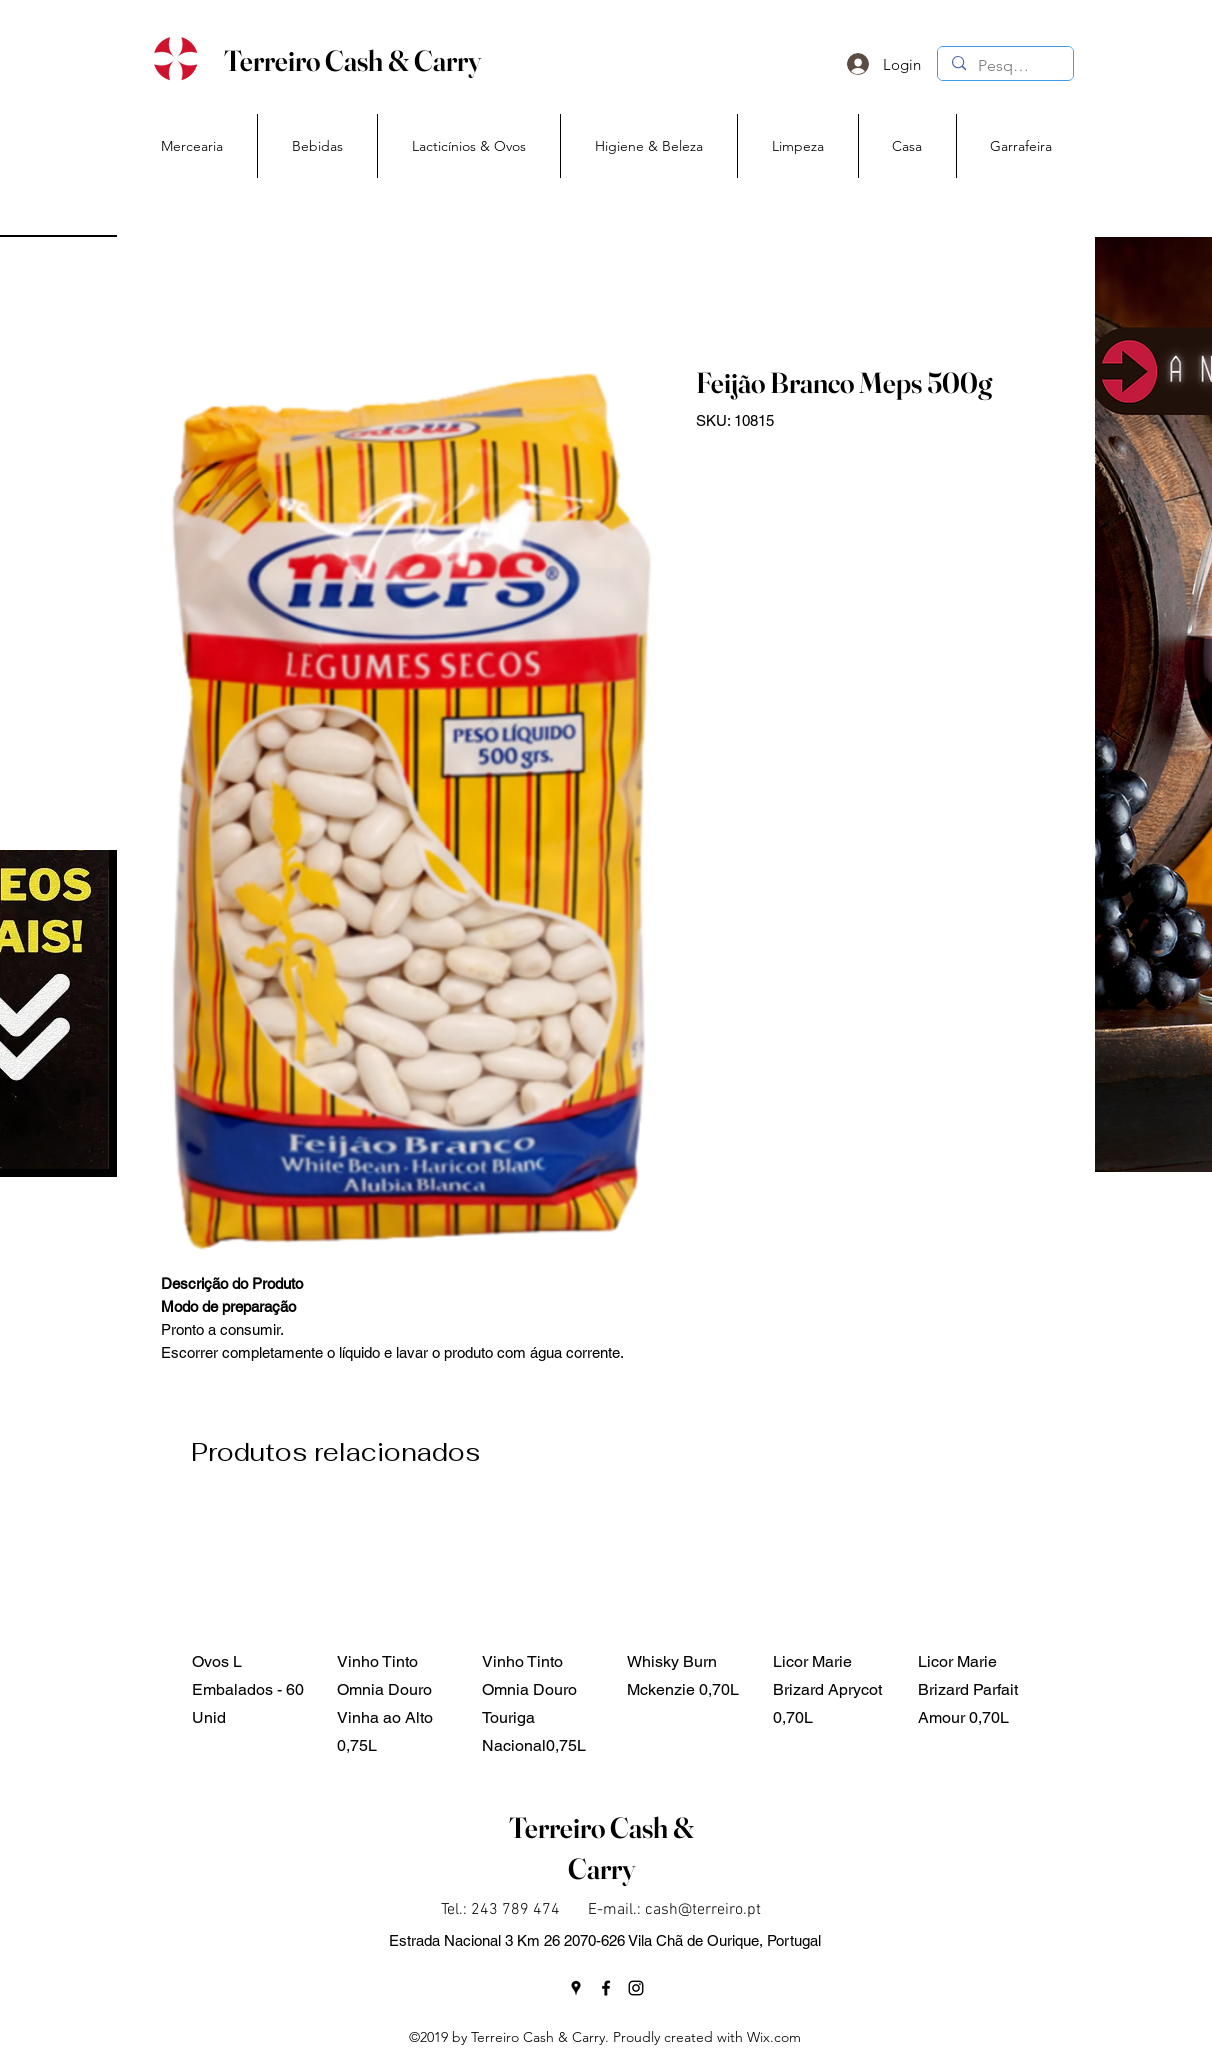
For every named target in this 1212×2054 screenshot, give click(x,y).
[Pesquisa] (1004, 66)
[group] (617, 1633)
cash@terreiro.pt (703, 1910)
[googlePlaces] (576, 1988)
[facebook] (606, 1988)
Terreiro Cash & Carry (352, 60)
